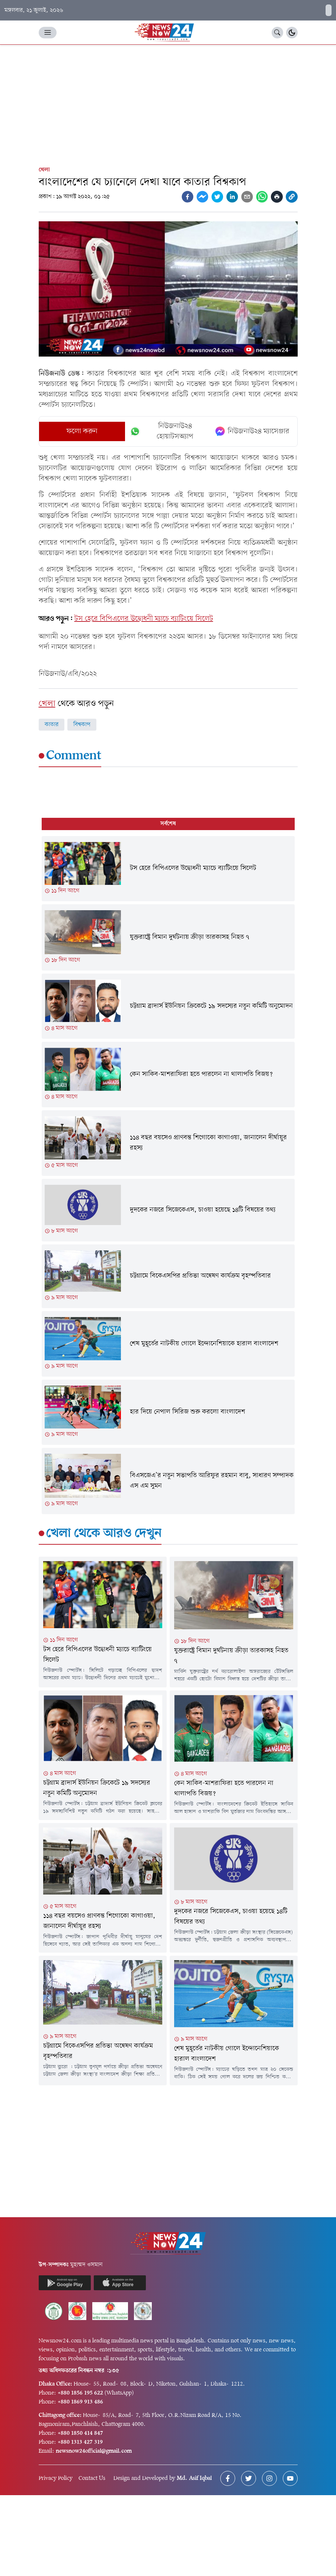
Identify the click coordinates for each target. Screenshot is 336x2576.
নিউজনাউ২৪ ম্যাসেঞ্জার (252, 431)
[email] (247, 197)
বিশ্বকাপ (81, 725)
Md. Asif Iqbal (194, 2478)
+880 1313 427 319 (80, 2442)
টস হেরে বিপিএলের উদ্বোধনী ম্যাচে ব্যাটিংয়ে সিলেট (143, 619)
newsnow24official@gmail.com (94, 2451)
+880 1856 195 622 (80, 2393)
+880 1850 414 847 (80, 2433)
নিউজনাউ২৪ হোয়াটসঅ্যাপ (161, 431)
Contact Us (92, 2478)
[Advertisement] (168, 100)
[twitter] (217, 197)
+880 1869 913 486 (80, 2402)
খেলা (44, 170)
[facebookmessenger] (202, 197)
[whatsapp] (262, 197)
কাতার (51, 725)
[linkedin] (232, 197)
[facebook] (187, 197)
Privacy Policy (56, 2478)
